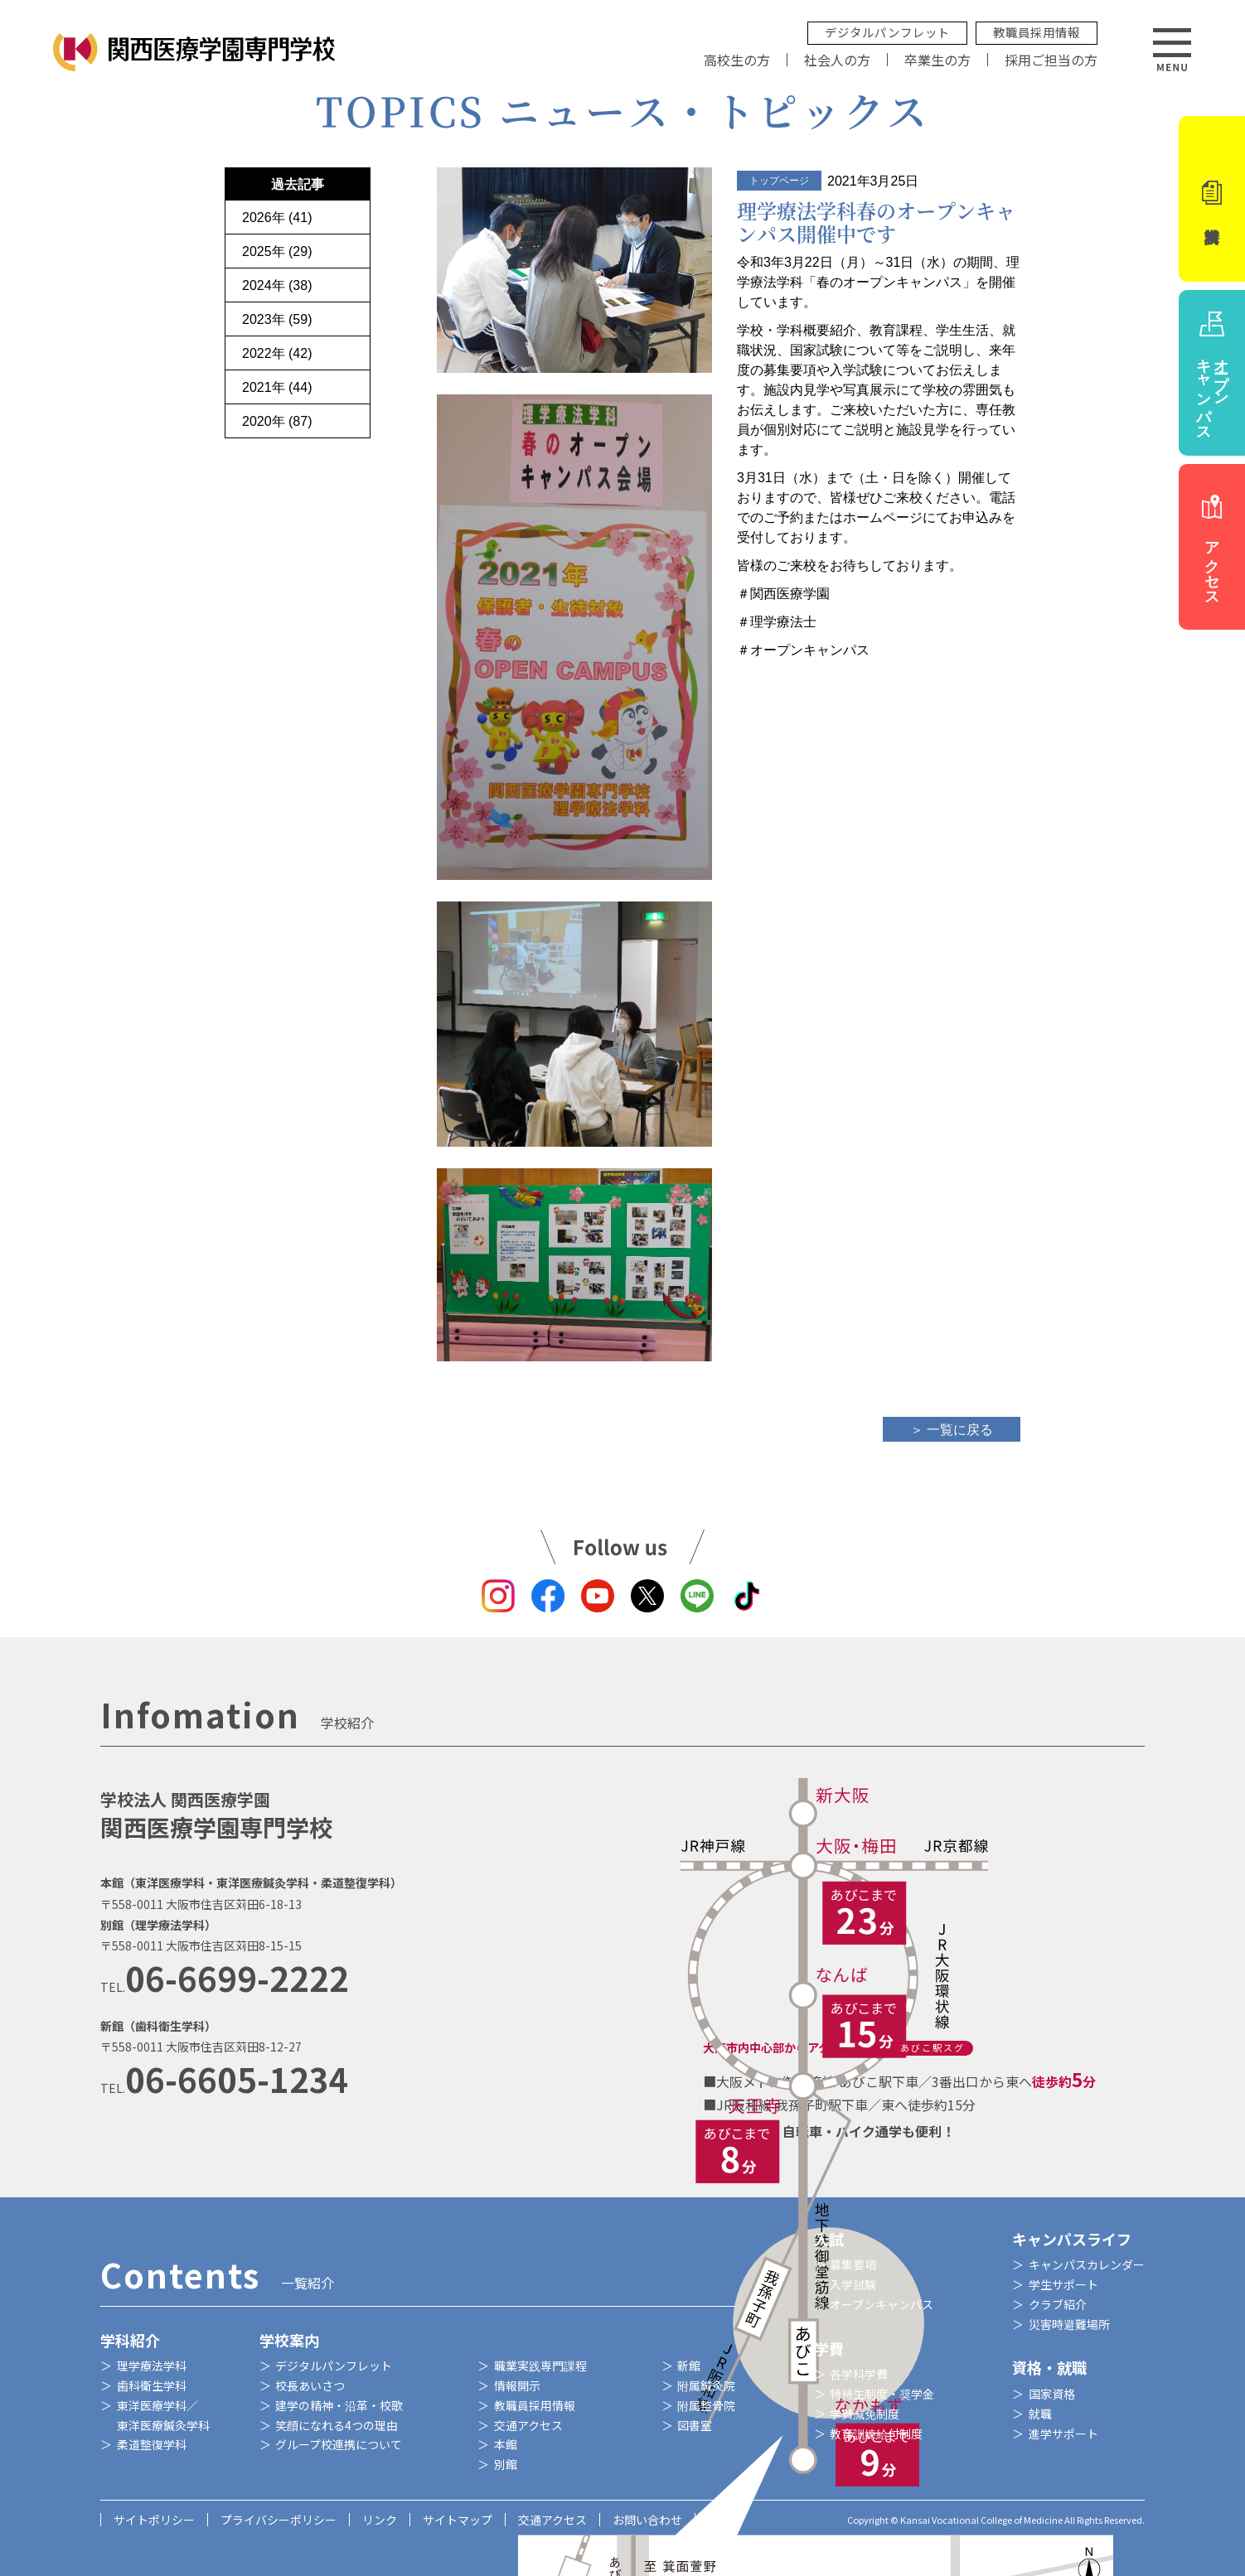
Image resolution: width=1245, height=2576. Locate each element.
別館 (505, 2464)
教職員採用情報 (1036, 32)
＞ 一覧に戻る (951, 1430)
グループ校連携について (338, 2444)
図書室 (694, 2425)
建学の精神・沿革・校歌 (339, 2405)
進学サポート (1063, 2433)
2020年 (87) (277, 421)
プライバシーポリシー (278, 2519)
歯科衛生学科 (152, 2385)
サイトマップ (457, 2519)
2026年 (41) (277, 217)
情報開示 (517, 2385)
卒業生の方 (937, 59)
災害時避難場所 (1069, 2324)
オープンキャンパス (881, 2304)
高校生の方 (737, 59)
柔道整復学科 (152, 2444)
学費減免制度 (864, 2413)
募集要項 (853, 2264)
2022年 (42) (277, 353)
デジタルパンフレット (887, 32)
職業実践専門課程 (540, 2365)
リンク (379, 2519)
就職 (1040, 2413)
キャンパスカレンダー (1087, 2264)
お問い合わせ (647, 2519)
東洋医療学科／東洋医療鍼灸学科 (163, 2415)
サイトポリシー (154, 2519)
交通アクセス (528, 2425)
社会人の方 (837, 59)
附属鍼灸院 (706, 2385)
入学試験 (853, 2284)
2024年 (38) (277, 285)
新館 (688, 2365)
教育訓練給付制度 (876, 2433)
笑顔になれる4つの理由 (336, 2425)
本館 (505, 2444)
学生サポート (1063, 2284)
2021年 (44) (277, 387)
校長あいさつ (310, 2385)
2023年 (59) (277, 319)
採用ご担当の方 (1051, 59)
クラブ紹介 (1058, 2304)
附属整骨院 (706, 2405)
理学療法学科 (152, 2365)
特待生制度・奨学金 (882, 2393)
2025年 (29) (277, 251)
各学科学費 (859, 2374)
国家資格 (1052, 2393)
